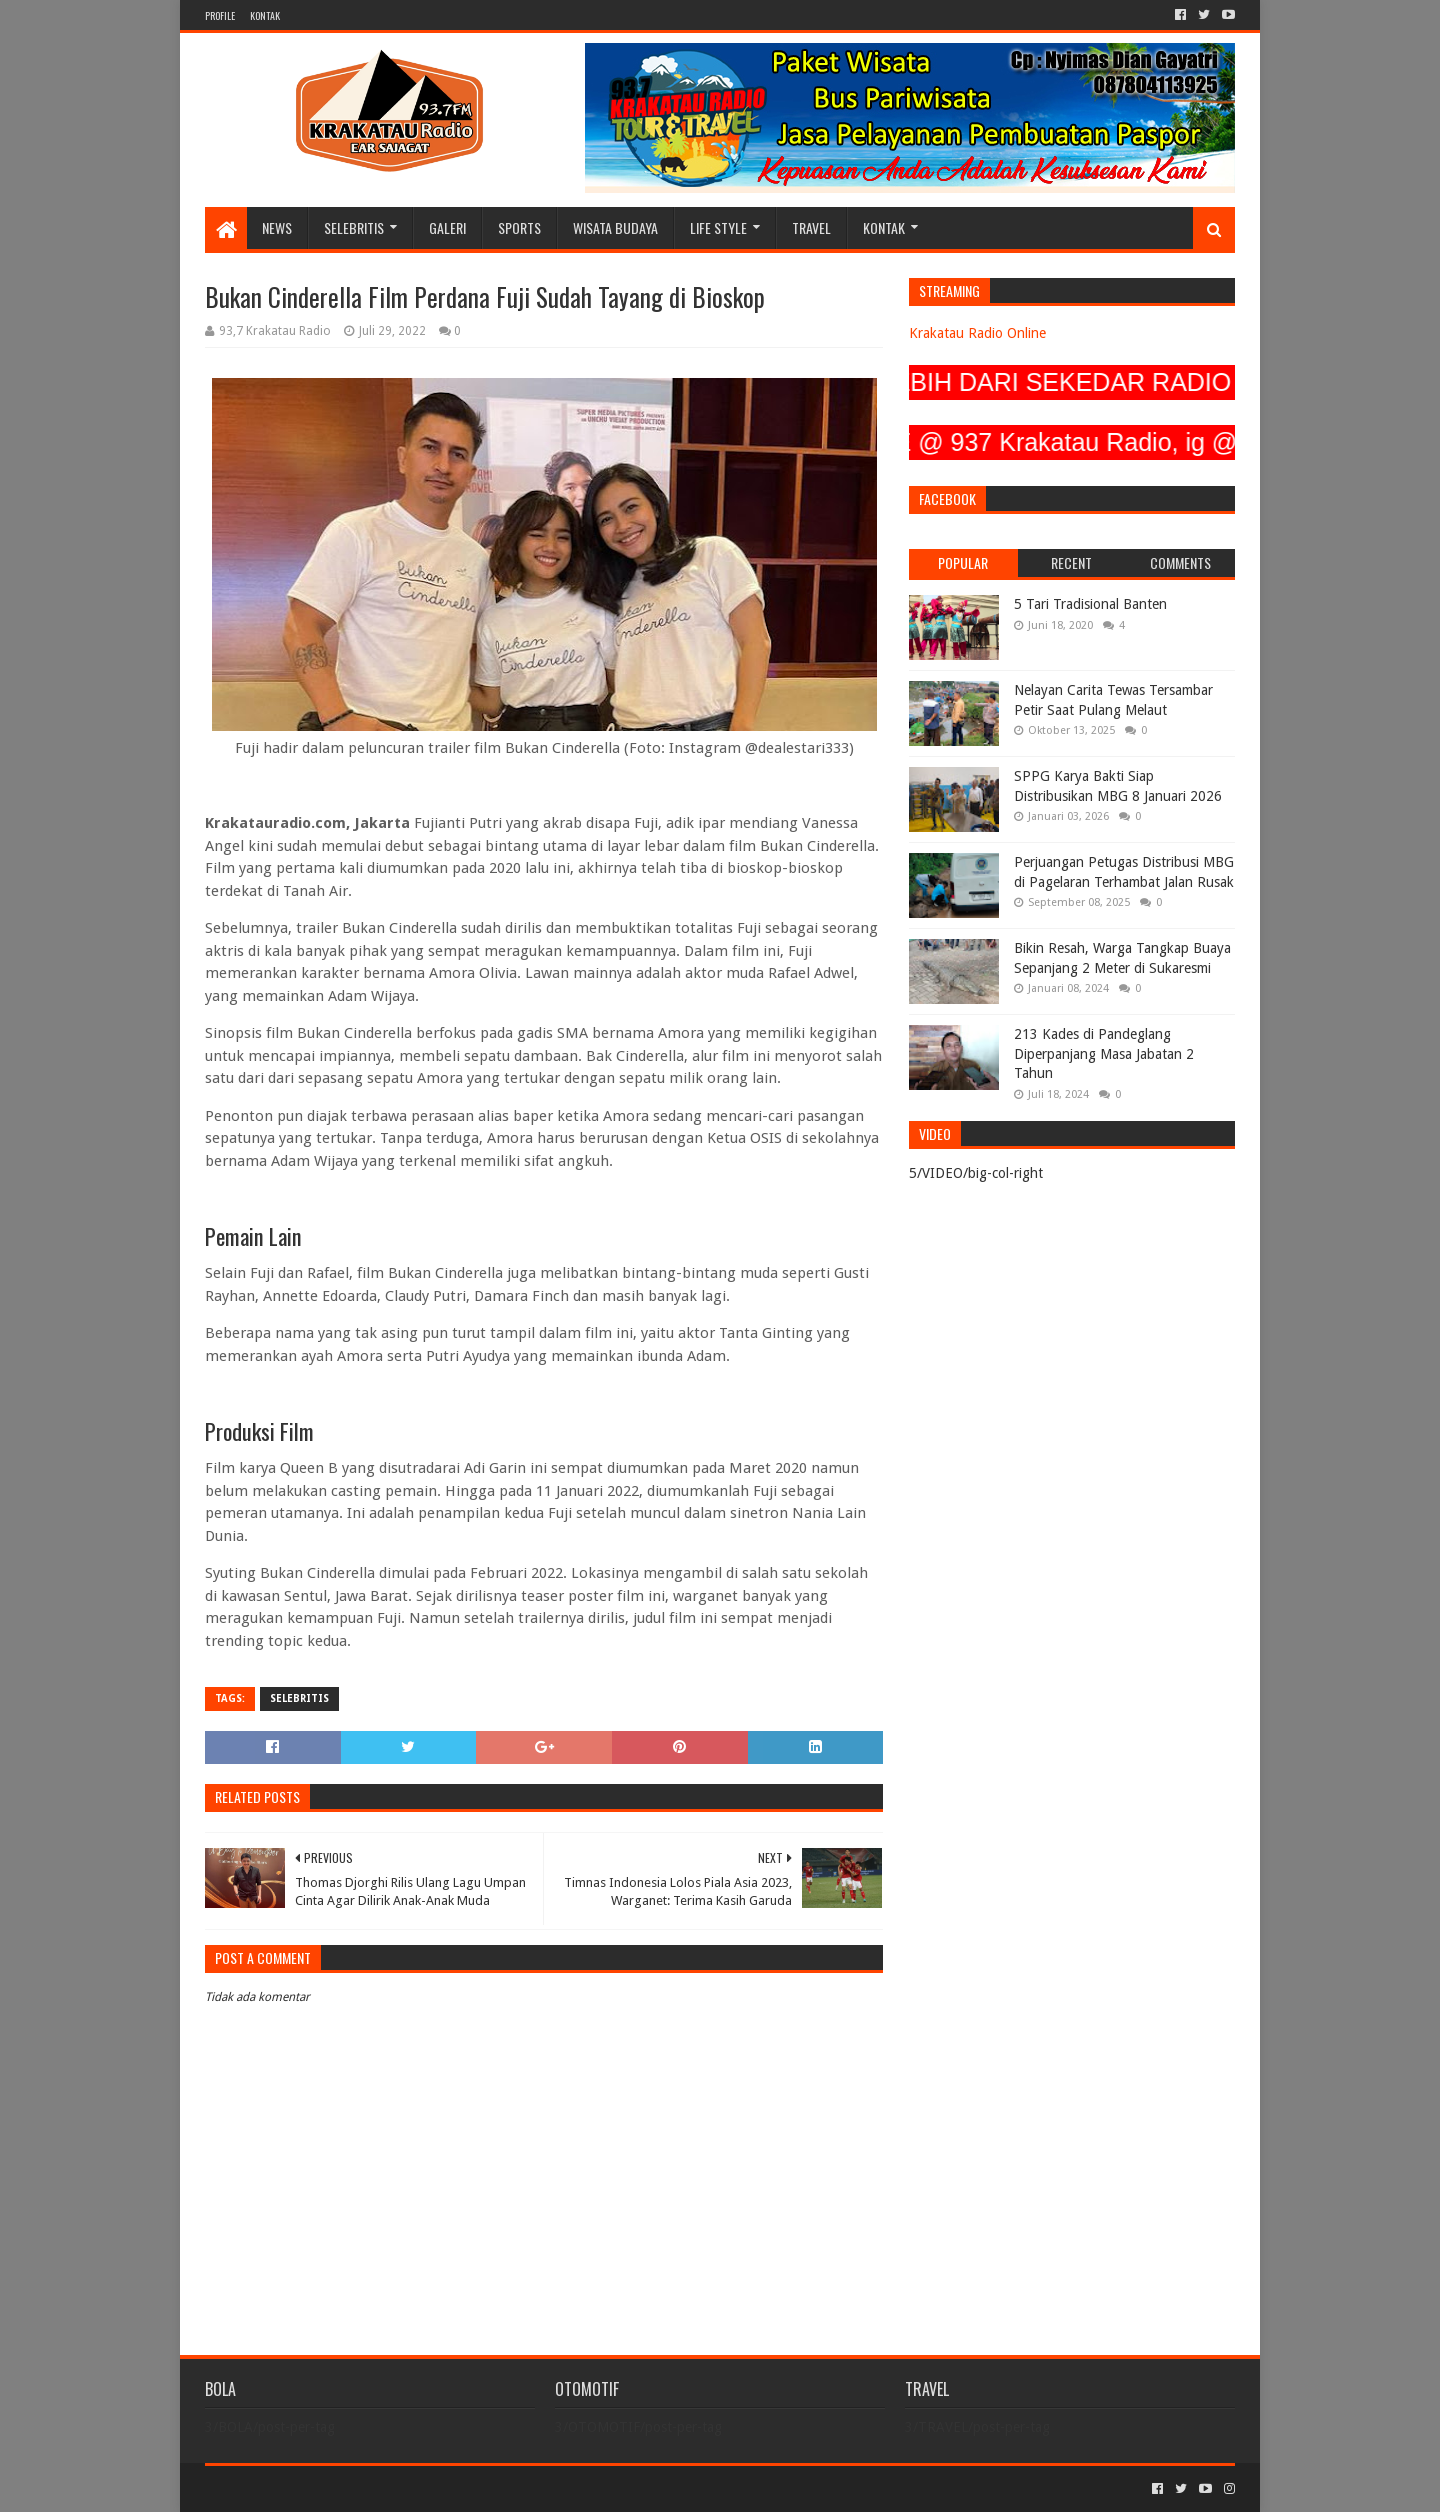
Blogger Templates (431, 2488)
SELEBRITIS (354, 227)
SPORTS (519, 227)
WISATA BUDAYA (615, 227)
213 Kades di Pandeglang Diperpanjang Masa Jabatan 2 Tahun (1104, 1053)
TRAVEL (811, 227)
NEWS (277, 227)
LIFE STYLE (718, 227)
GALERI (447, 227)
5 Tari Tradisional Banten (1090, 604)
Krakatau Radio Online (977, 333)
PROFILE (220, 15)
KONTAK (265, 15)
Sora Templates (316, 2488)
